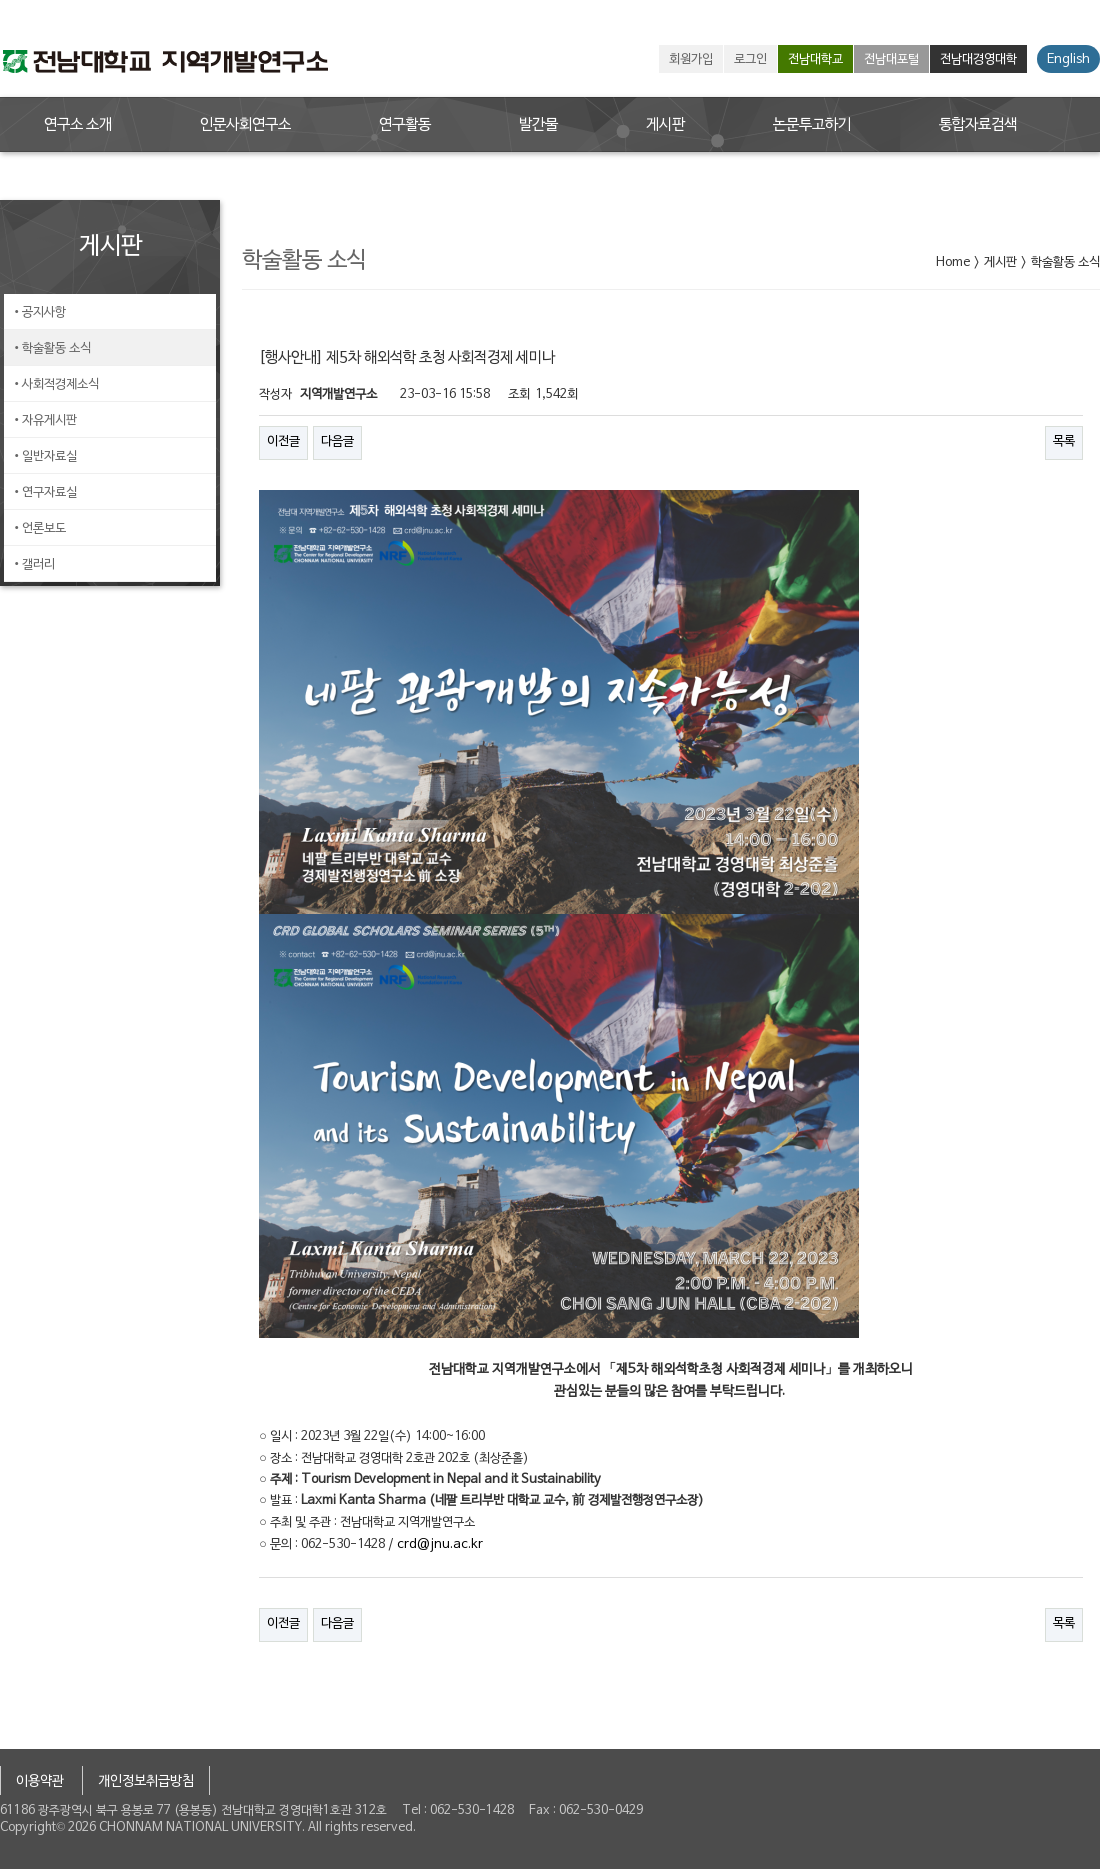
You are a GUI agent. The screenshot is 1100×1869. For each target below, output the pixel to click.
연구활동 (405, 125)
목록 (1064, 442)
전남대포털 (891, 60)
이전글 (283, 442)
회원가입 (691, 60)
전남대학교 (815, 60)
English (1068, 60)
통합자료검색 (978, 125)
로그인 (750, 60)
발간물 (538, 125)
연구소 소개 (78, 125)
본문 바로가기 (0, 0)
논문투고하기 (812, 125)
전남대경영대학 (978, 60)
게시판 (665, 125)
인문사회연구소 (245, 125)
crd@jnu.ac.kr (440, 1545)
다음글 (337, 442)
